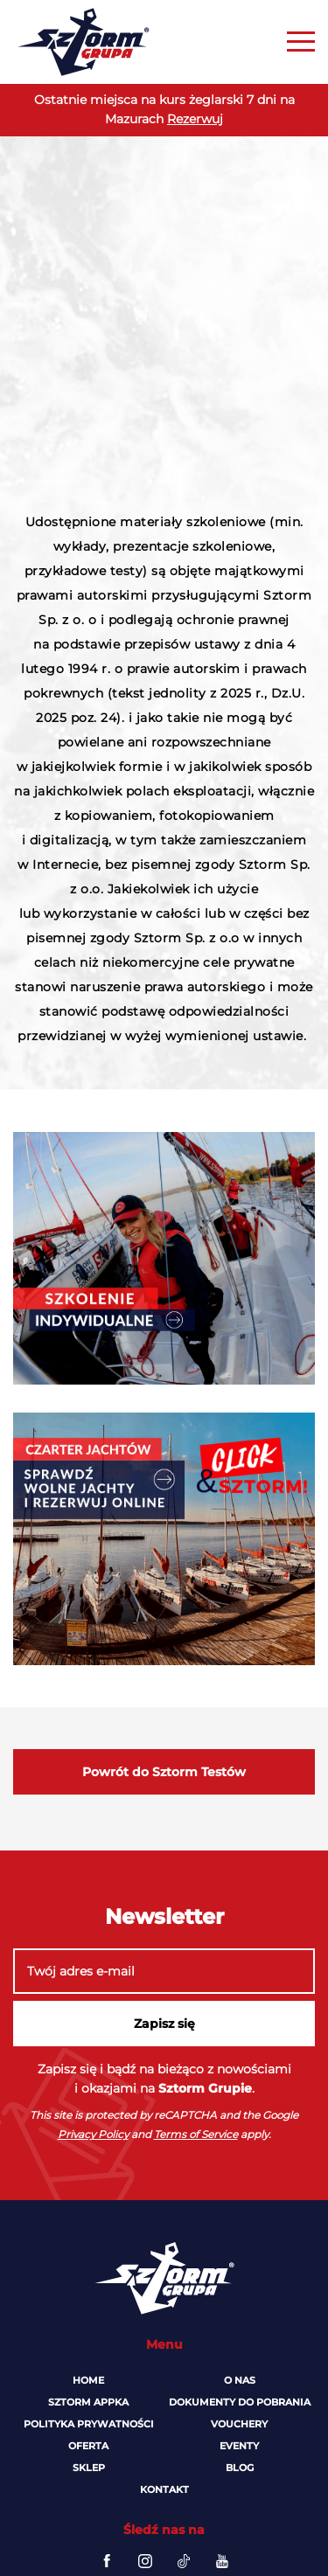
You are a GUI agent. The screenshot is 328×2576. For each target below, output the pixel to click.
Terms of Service (196, 2134)
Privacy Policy (93, 2134)
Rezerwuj (195, 119)
